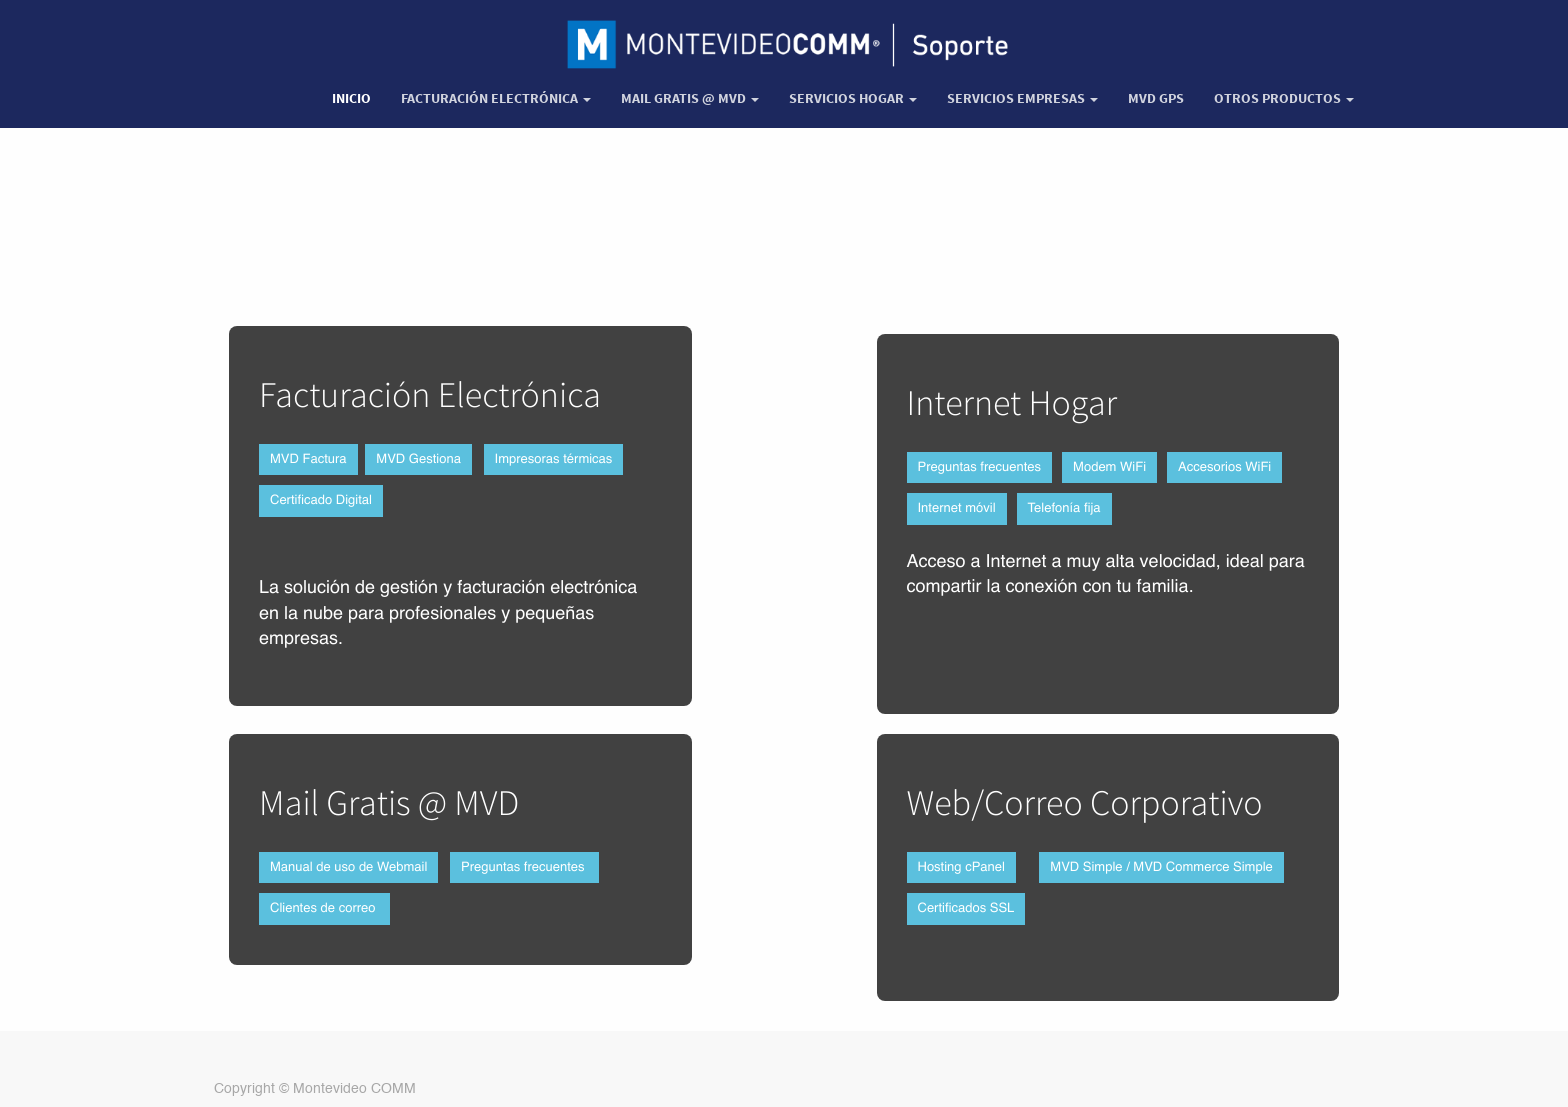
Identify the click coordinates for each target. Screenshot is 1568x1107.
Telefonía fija (1064, 508)
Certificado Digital (321, 500)
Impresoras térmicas (554, 459)
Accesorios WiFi (1224, 467)
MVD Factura (308, 459)
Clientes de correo (324, 908)
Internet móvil (957, 508)
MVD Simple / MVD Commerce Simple (1161, 867)
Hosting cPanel (961, 867)
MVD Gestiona (418, 459)
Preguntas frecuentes (980, 467)
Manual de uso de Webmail (348, 867)
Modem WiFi (1109, 467)
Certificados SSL (966, 908)
